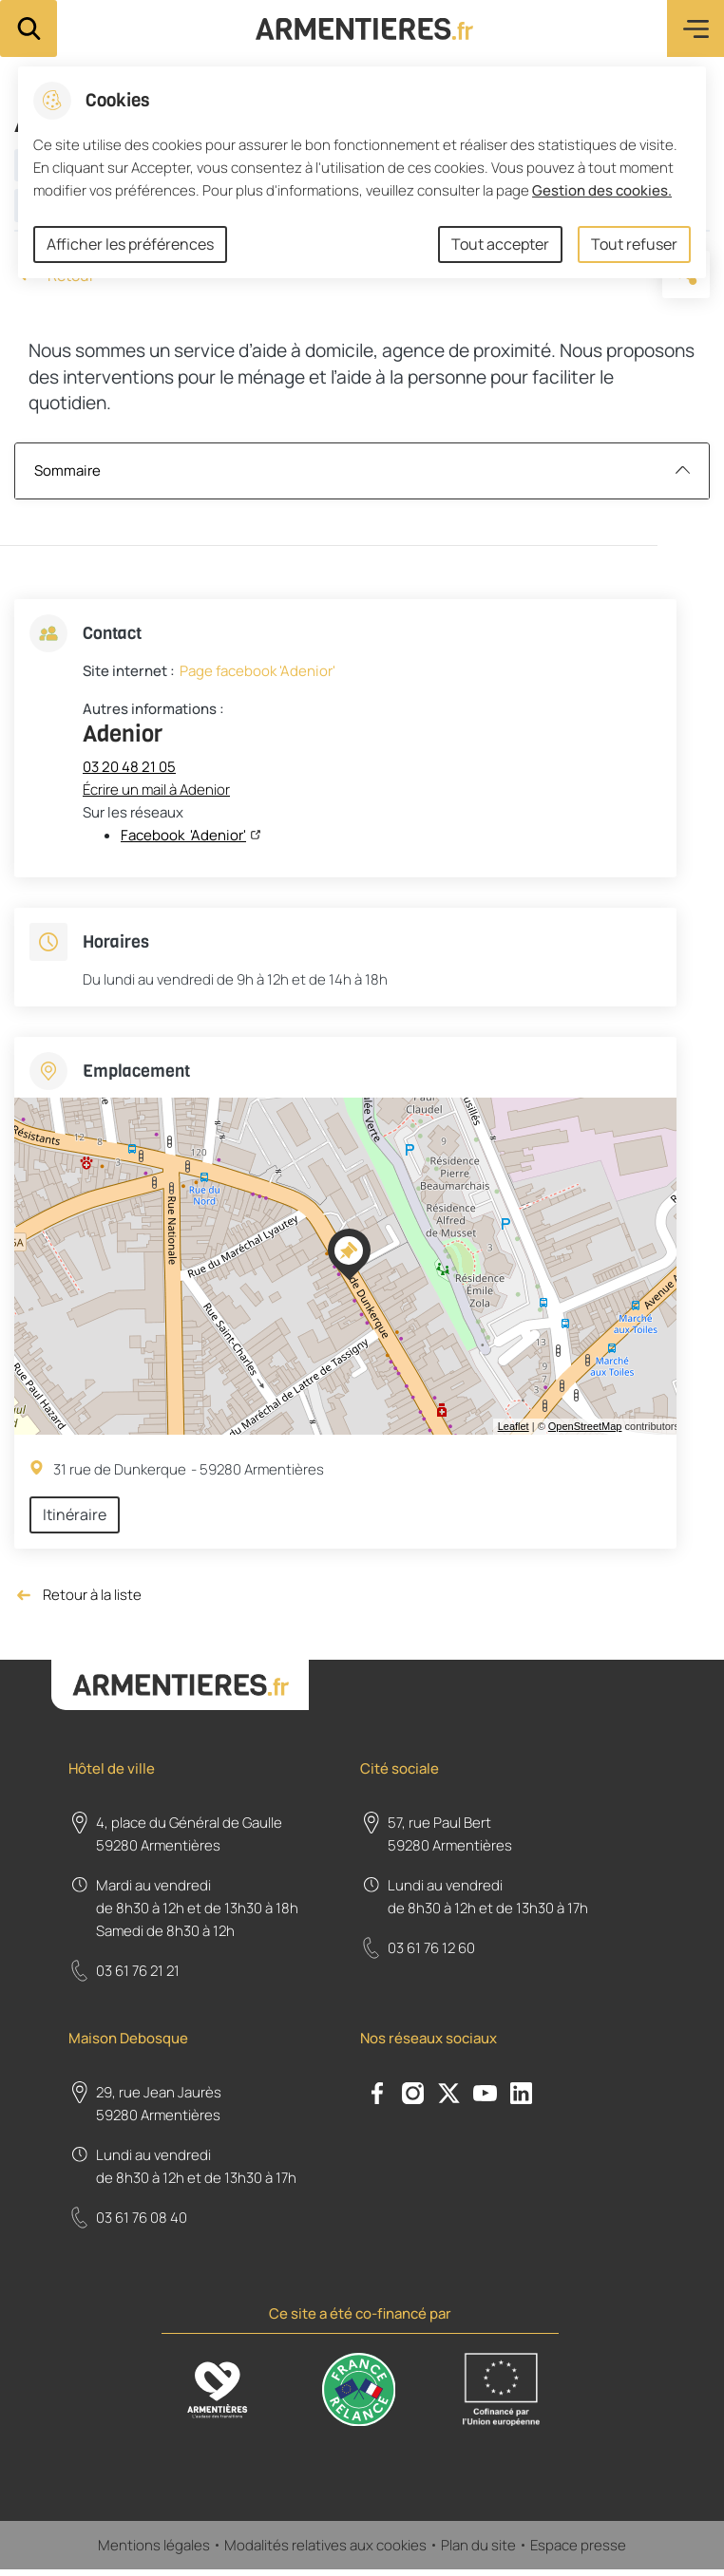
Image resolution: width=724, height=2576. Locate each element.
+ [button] (33, 1123)
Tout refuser (634, 244)
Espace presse (578, 2551)
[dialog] (362, 172)
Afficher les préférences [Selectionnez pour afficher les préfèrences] (130, 244)
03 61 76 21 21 (138, 1971)
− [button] (33, 1152)
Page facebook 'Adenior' (257, 671)
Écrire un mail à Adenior (156, 789)
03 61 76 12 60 (431, 1948)
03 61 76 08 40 (141, 2218)
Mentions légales (154, 2551)
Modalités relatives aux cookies (325, 2551)
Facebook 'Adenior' (183, 835)
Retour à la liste (78, 1595)
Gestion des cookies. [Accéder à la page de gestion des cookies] (602, 190)
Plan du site (478, 2551)
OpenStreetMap (585, 1426)
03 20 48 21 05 (129, 767)
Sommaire (362, 470)
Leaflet (513, 1426)
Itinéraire (74, 1514)
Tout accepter (500, 244)
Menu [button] (695, 28)
